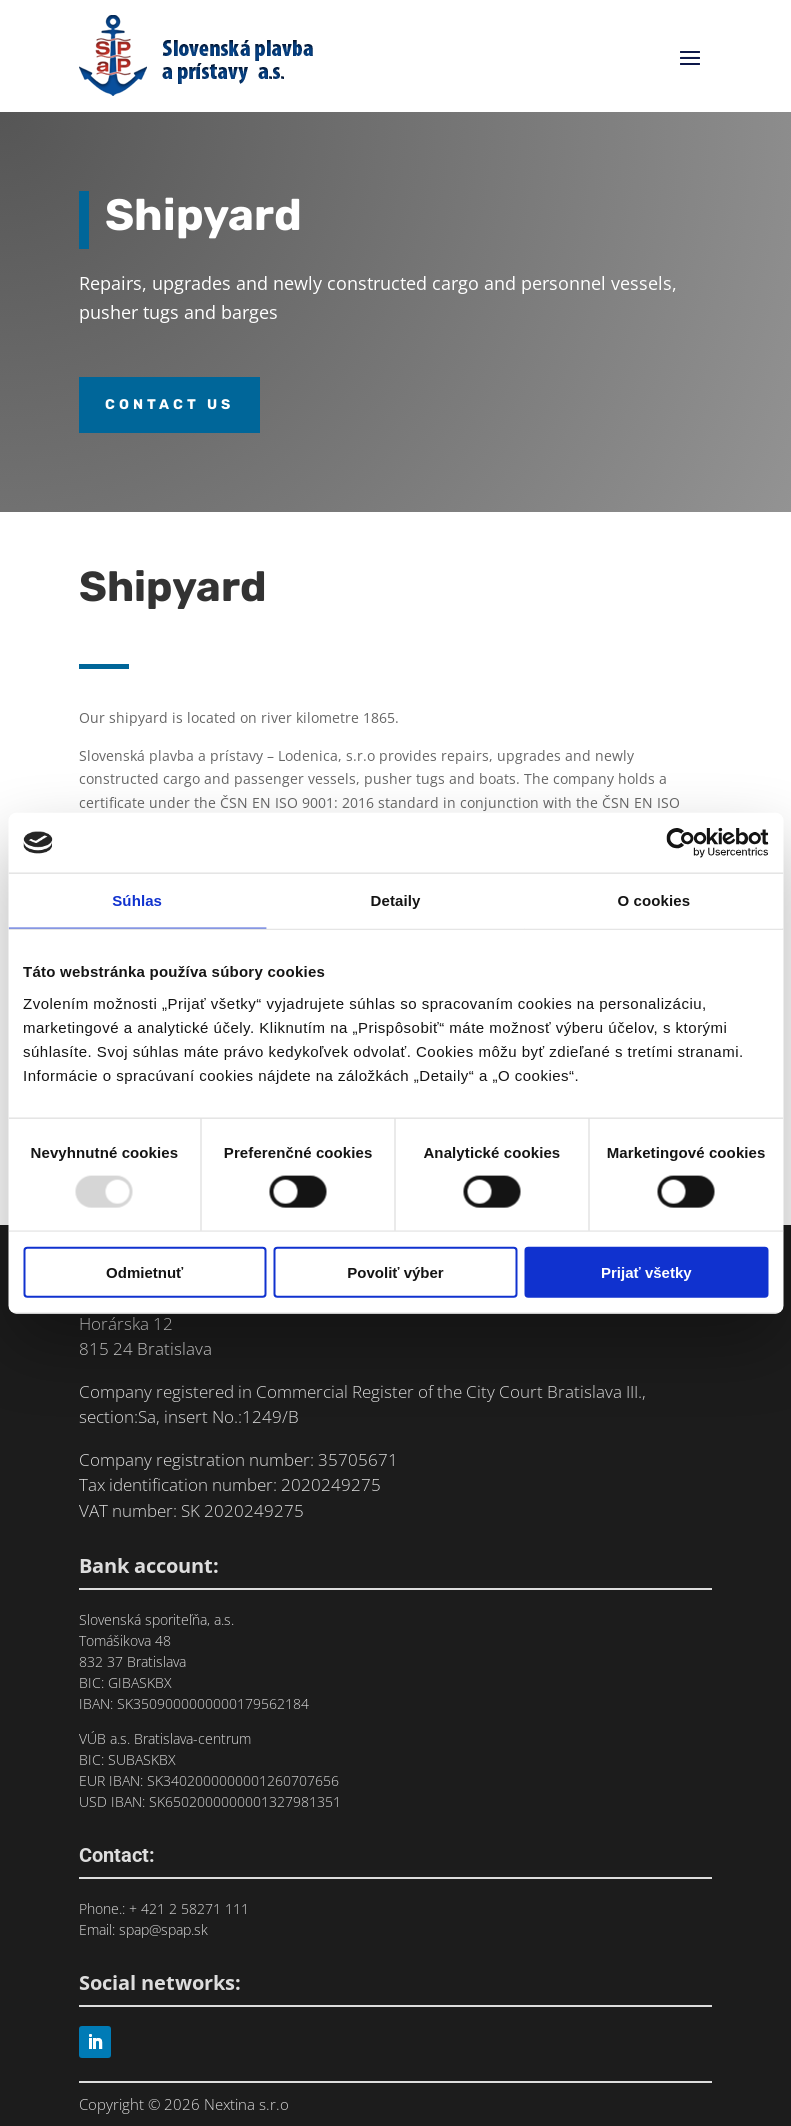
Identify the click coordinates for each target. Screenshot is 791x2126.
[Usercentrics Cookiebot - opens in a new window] (680, 843)
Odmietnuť (144, 1271)
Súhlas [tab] (137, 900)
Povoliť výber (395, 1271)
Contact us (169, 404)
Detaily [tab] (396, 900)
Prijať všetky (646, 1271)
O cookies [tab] (654, 900)
